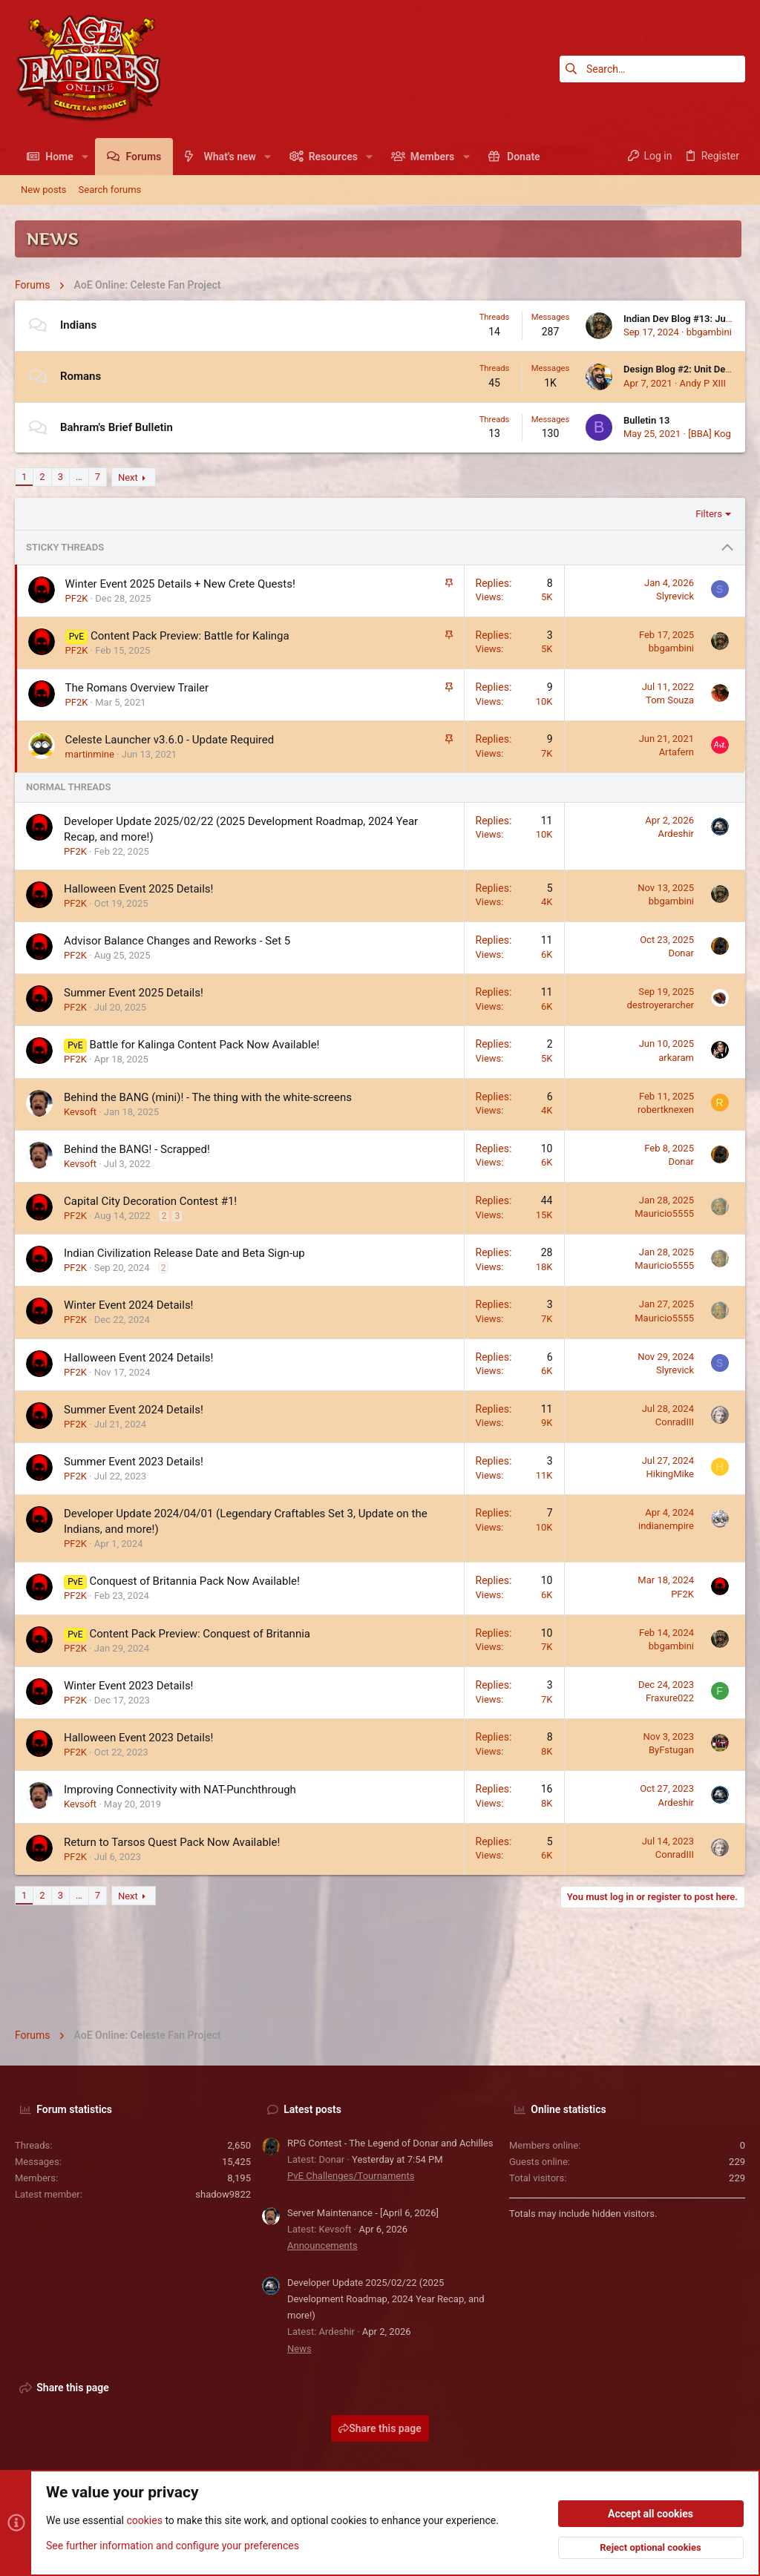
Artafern (676, 752)
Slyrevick (675, 596)
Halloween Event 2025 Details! (138, 889)
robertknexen (666, 1109)
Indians (78, 325)
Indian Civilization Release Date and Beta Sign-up (184, 1253)
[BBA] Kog (709, 433)
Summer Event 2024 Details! (133, 1409)
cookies (144, 2521)
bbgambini (709, 332)
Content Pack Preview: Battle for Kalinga (190, 636)
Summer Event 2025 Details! (133, 992)
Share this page (380, 2428)
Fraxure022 (670, 1697)
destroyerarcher (660, 1005)
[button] (85, 156)
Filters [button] (708, 513)
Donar (681, 953)
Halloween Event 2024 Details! (138, 1357)
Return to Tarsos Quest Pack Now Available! (172, 1842)
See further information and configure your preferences (172, 2546)
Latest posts (312, 2109)
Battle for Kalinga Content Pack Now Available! (204, 1044)
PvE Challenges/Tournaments (350, 2175)
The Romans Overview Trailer (137, 687)
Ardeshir (676, 833)
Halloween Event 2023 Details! (138, 1737)
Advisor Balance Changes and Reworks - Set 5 (177, 940)
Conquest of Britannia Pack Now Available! (194, 1581)
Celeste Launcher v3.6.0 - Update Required (170, 739)
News (299, 2348)
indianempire (666, 1525)
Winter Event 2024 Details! (129, 1305)
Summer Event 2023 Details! (133, 1461)
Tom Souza (670, 700)
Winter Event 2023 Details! (129, 1685)
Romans (80, 376)
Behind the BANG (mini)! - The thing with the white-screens (208, 1097)
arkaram (676, 1057)
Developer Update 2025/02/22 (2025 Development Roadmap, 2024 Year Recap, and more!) (386, 2299)
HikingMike (670, 1473)
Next (128, 477)
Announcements (322, 2245)
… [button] (79, 476)
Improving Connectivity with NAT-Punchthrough (180, 1789)
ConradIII (674, 1421)
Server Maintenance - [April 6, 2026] (363, 2212)
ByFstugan (671, 1749)
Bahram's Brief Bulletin (116, 427)
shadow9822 (223, 2194)
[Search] (652, 69)
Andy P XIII (703, 383)
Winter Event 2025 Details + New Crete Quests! (180, 584)
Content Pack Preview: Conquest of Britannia (199, 1633)
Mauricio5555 (664, 1213)
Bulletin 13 (646, 420)
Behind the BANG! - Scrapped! (137, 1149)
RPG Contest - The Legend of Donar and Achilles (390, 2143)
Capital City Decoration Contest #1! (150, 1201)
